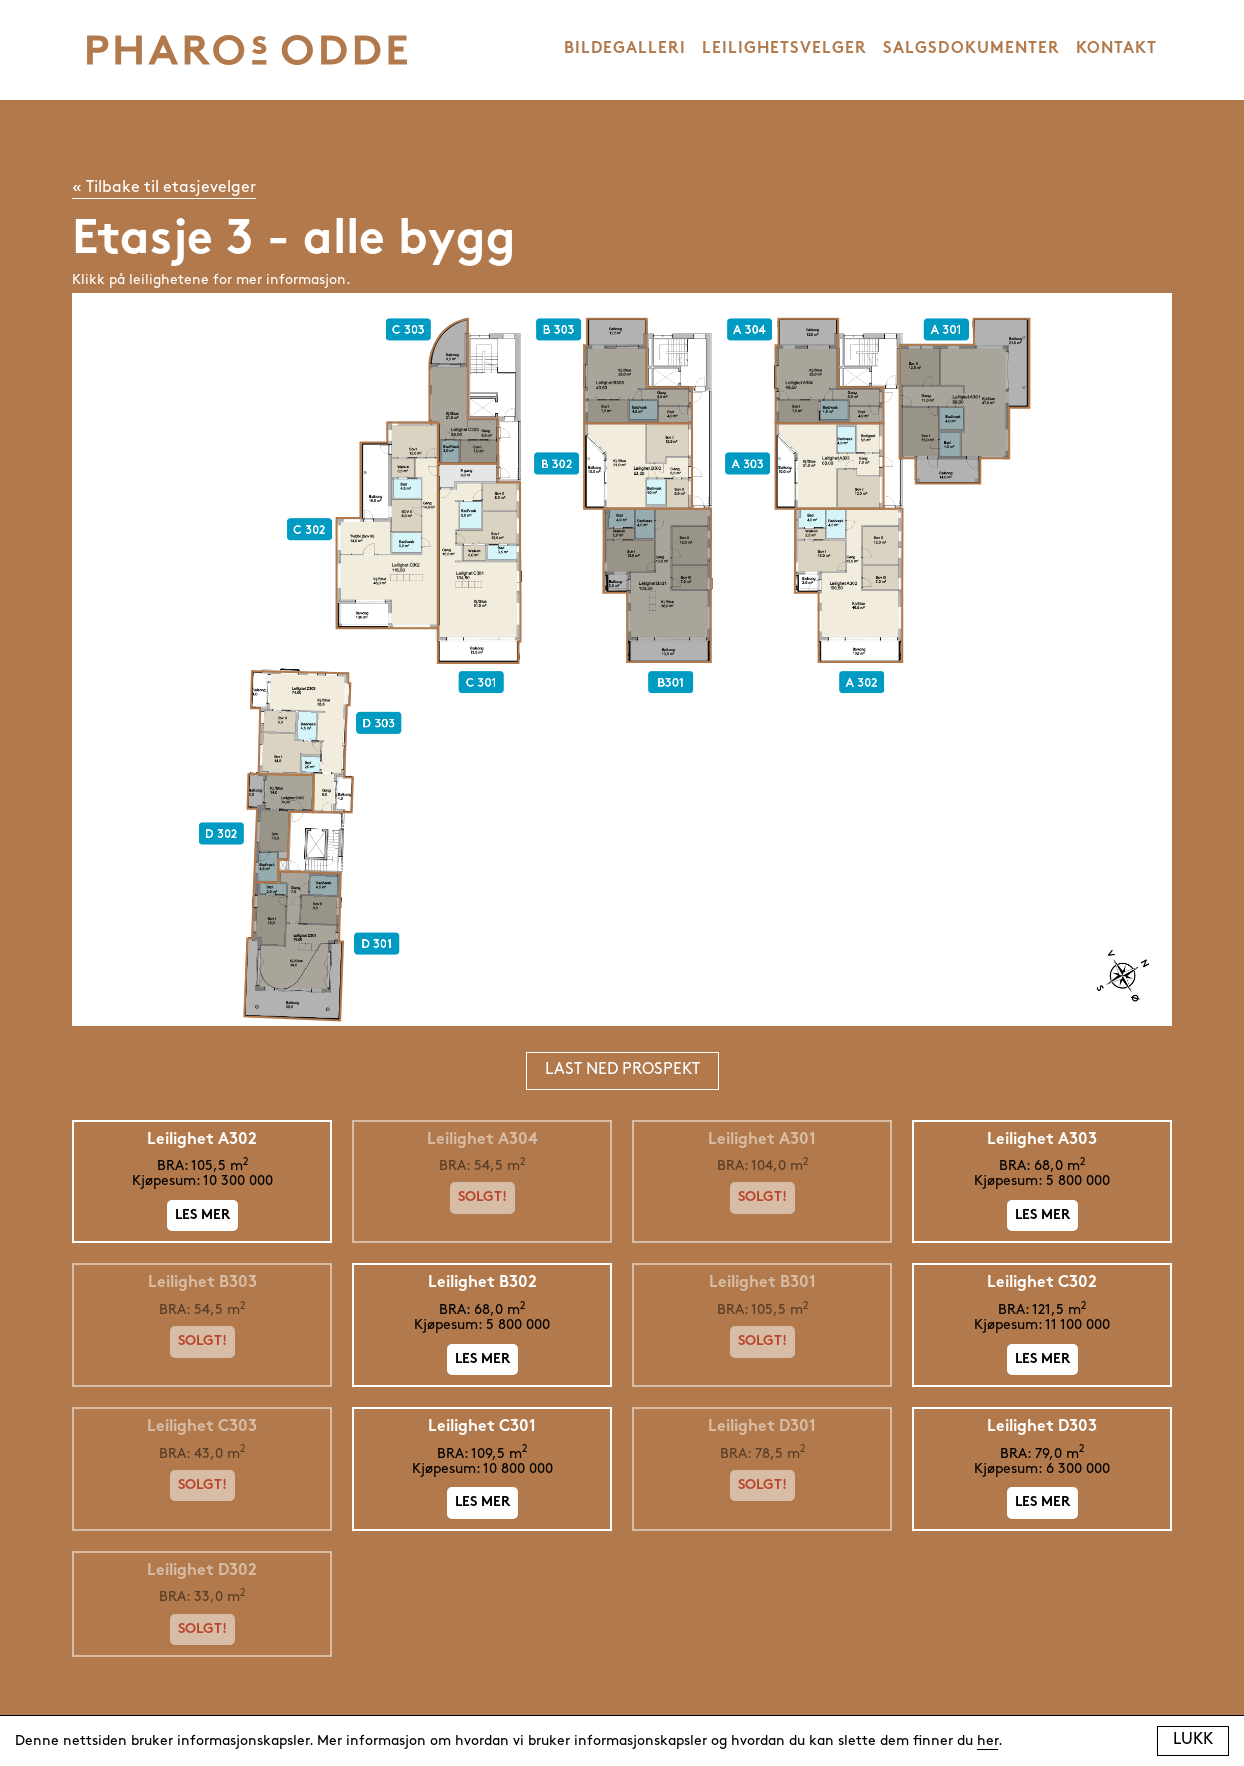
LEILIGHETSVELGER (784, 49)
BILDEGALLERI (625, 49)
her (987, 1741)
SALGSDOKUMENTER (971, 49)
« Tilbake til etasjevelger (164, 188)
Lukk (1193, 1740)
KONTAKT (1116, 49)
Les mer (202, 1215)
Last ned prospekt (622, 1070)
